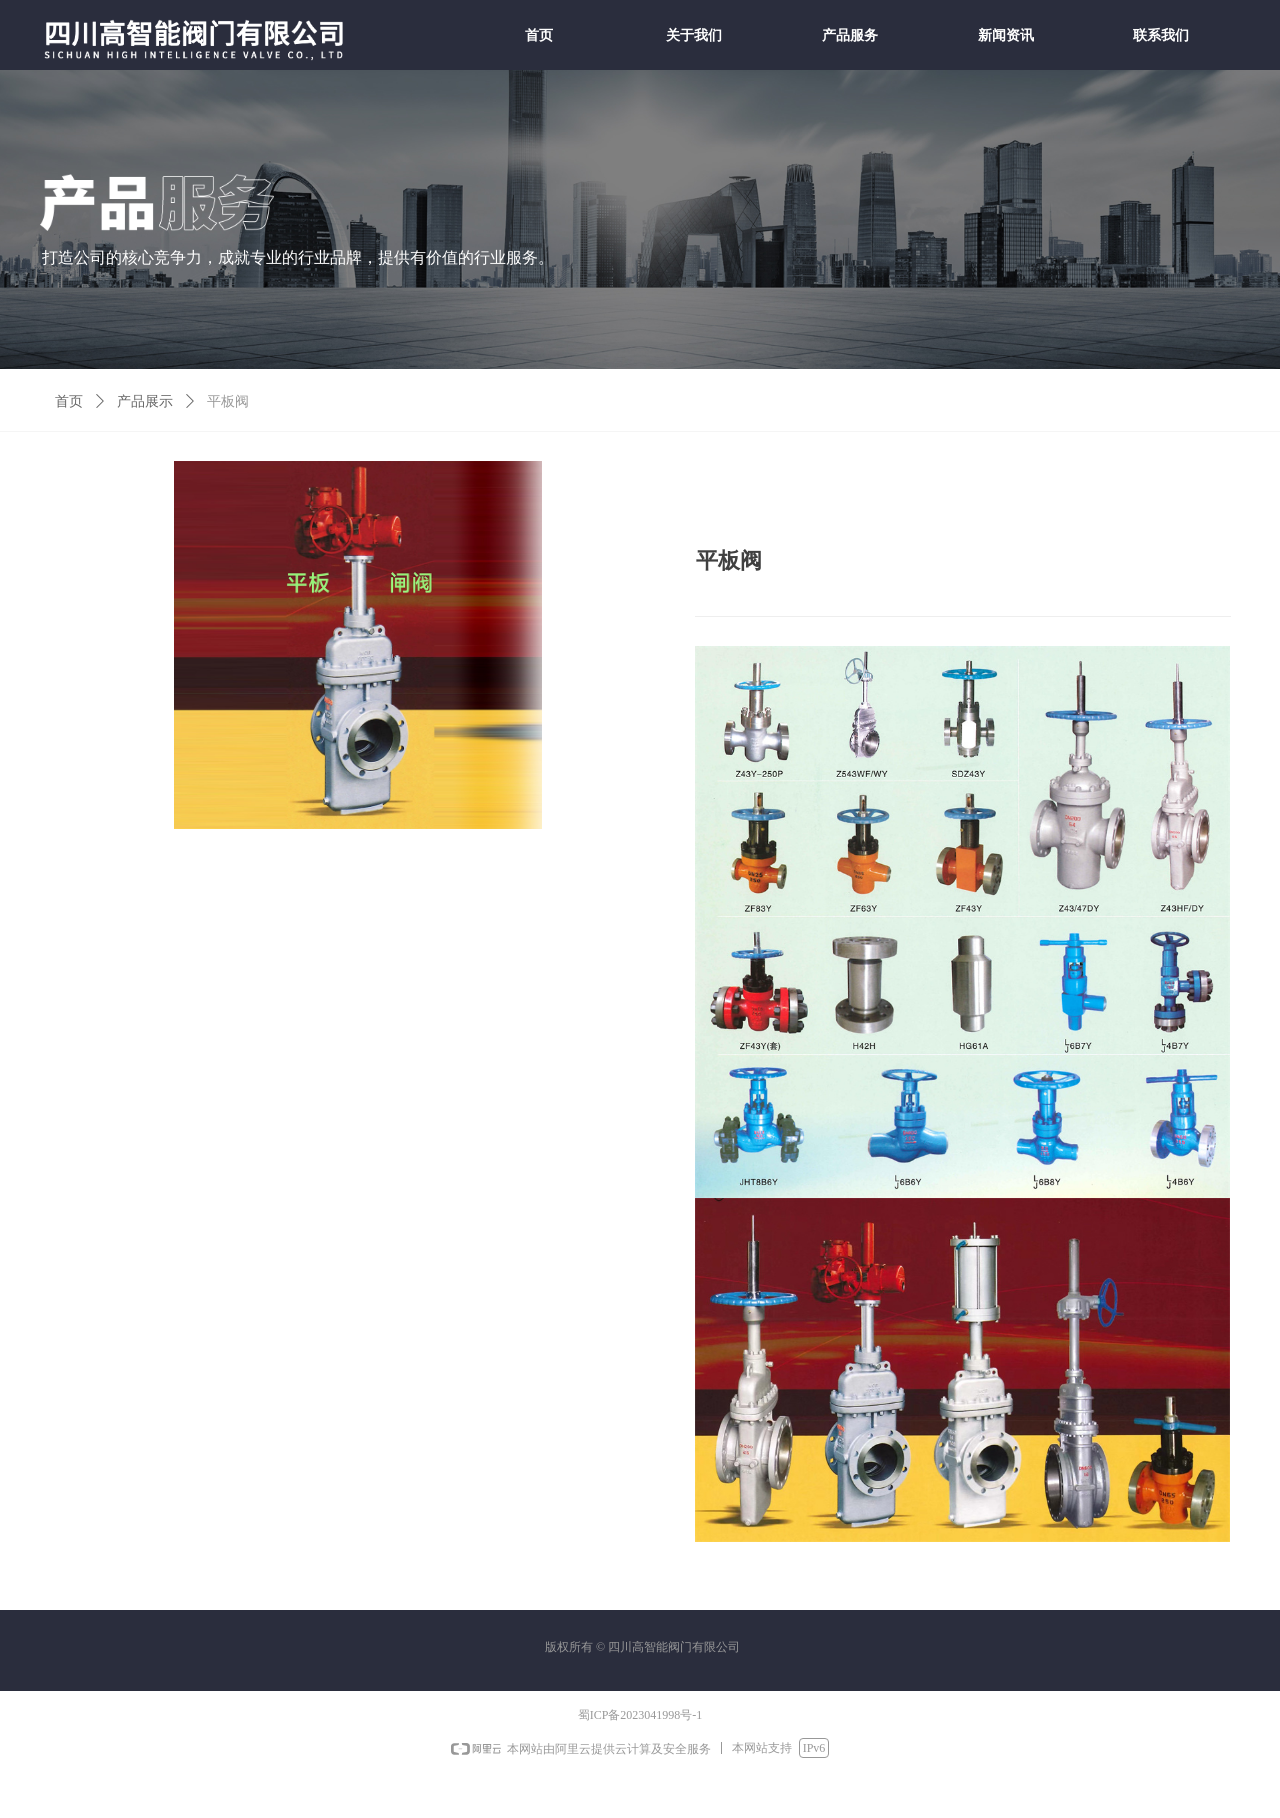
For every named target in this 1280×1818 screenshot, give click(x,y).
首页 (69, 401)
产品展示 (145, 401)
